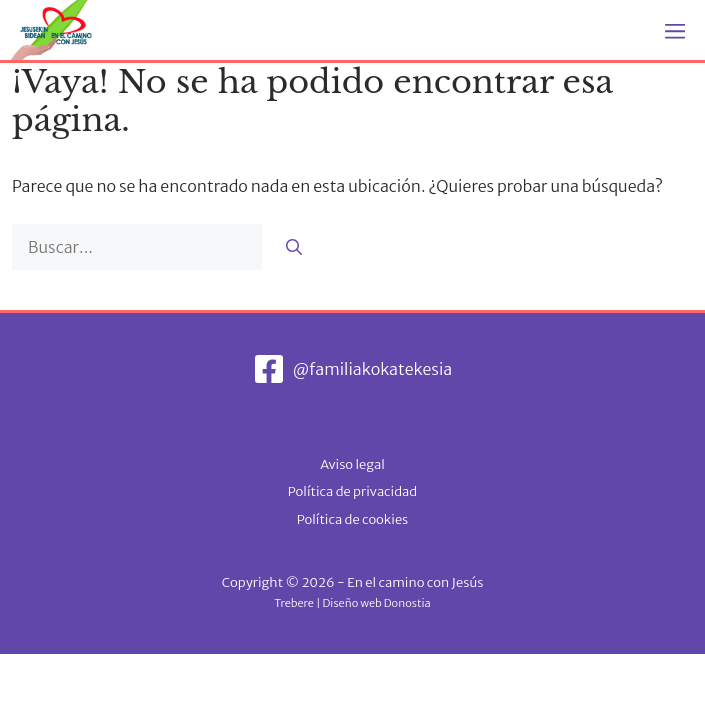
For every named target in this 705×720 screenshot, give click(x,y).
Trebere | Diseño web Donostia (352, 603)
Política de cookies (353, 519)
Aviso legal (352, 464)
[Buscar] (294, 247)
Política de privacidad (352, 491)
